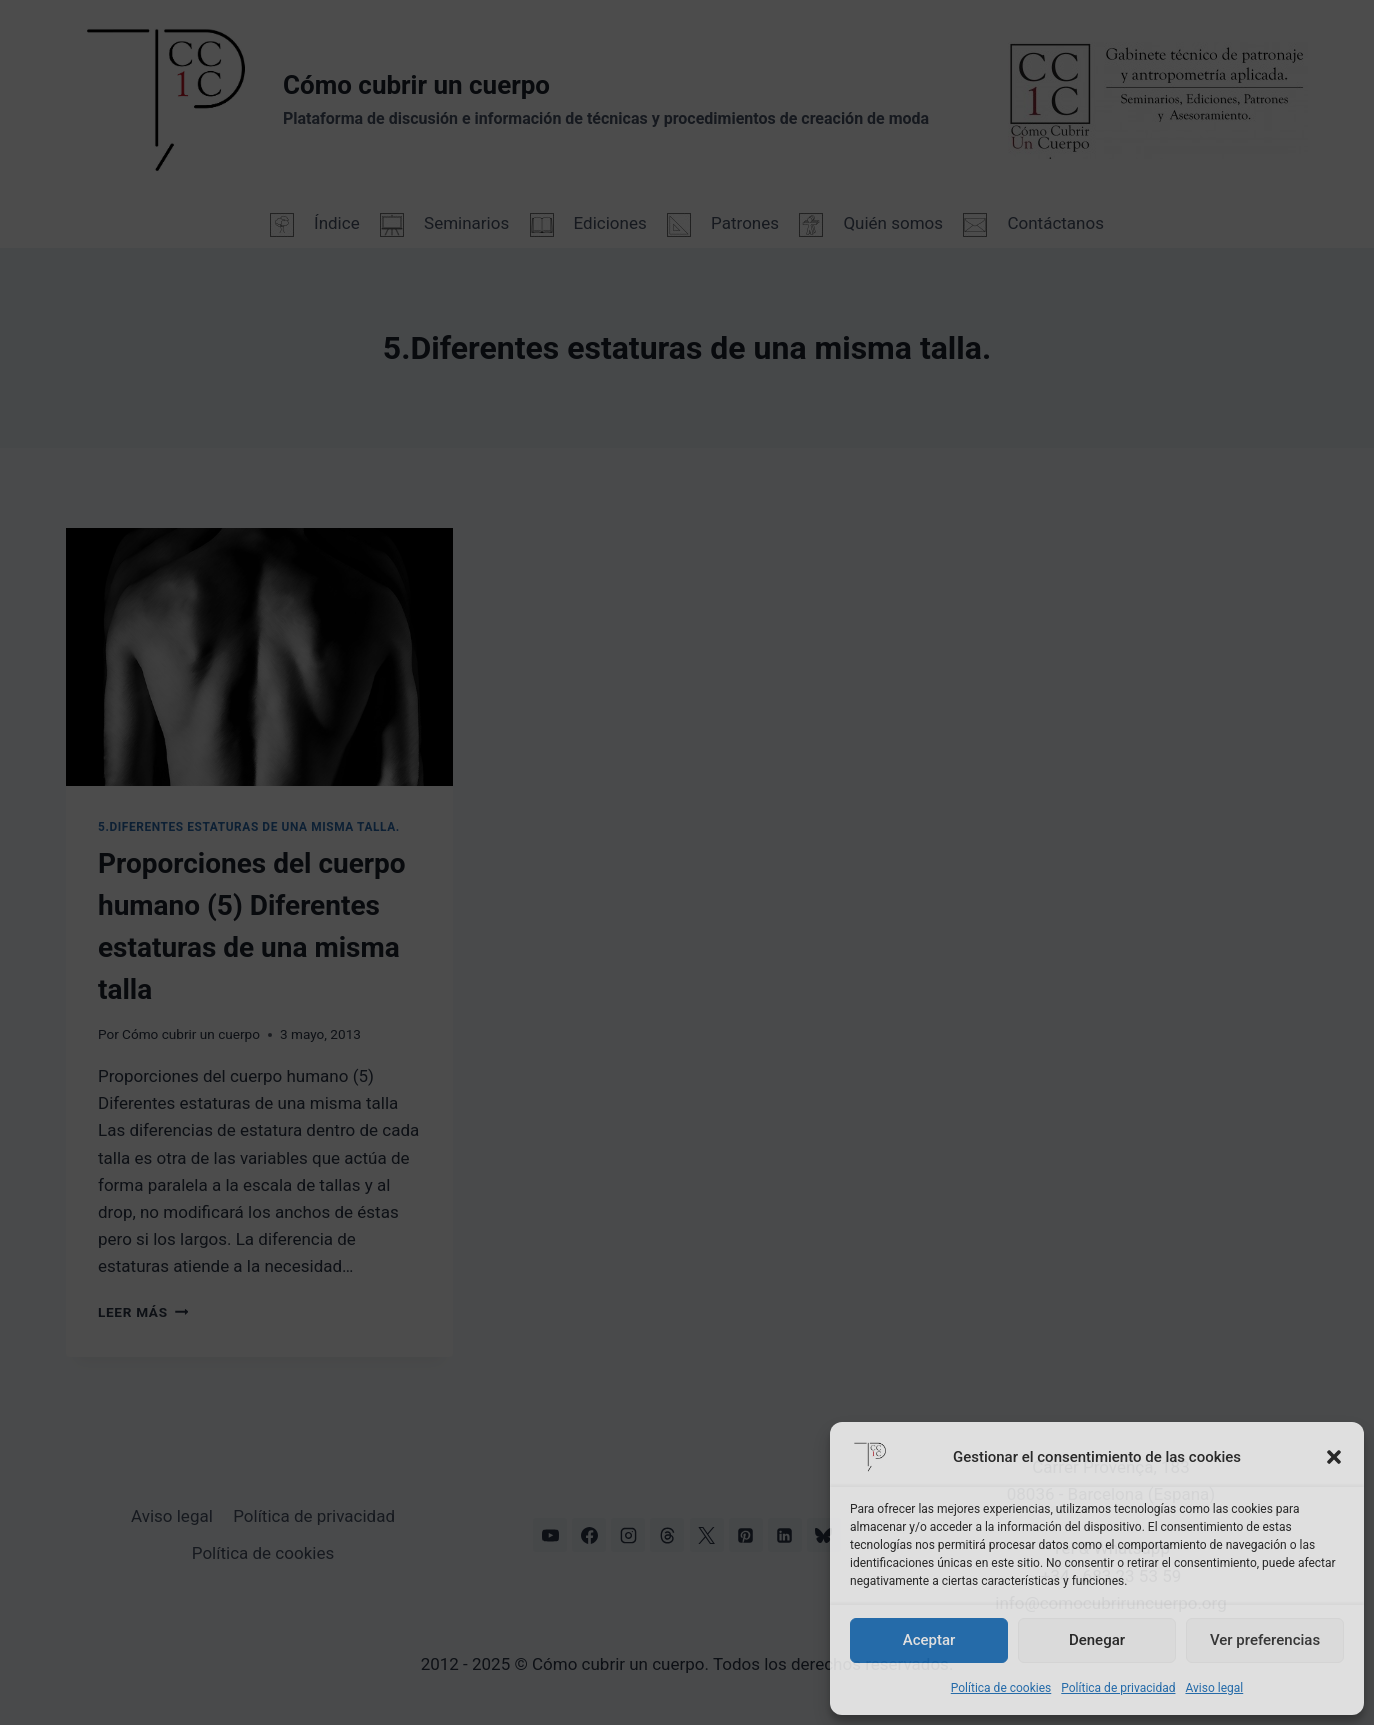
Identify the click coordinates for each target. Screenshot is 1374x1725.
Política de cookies (1001, 1688)
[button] (1334, 1457)
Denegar (1097, 1640)
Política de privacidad (1118, 1688)
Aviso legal (1214, 1688)
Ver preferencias (1265, 1640)
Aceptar (929, 1640)
